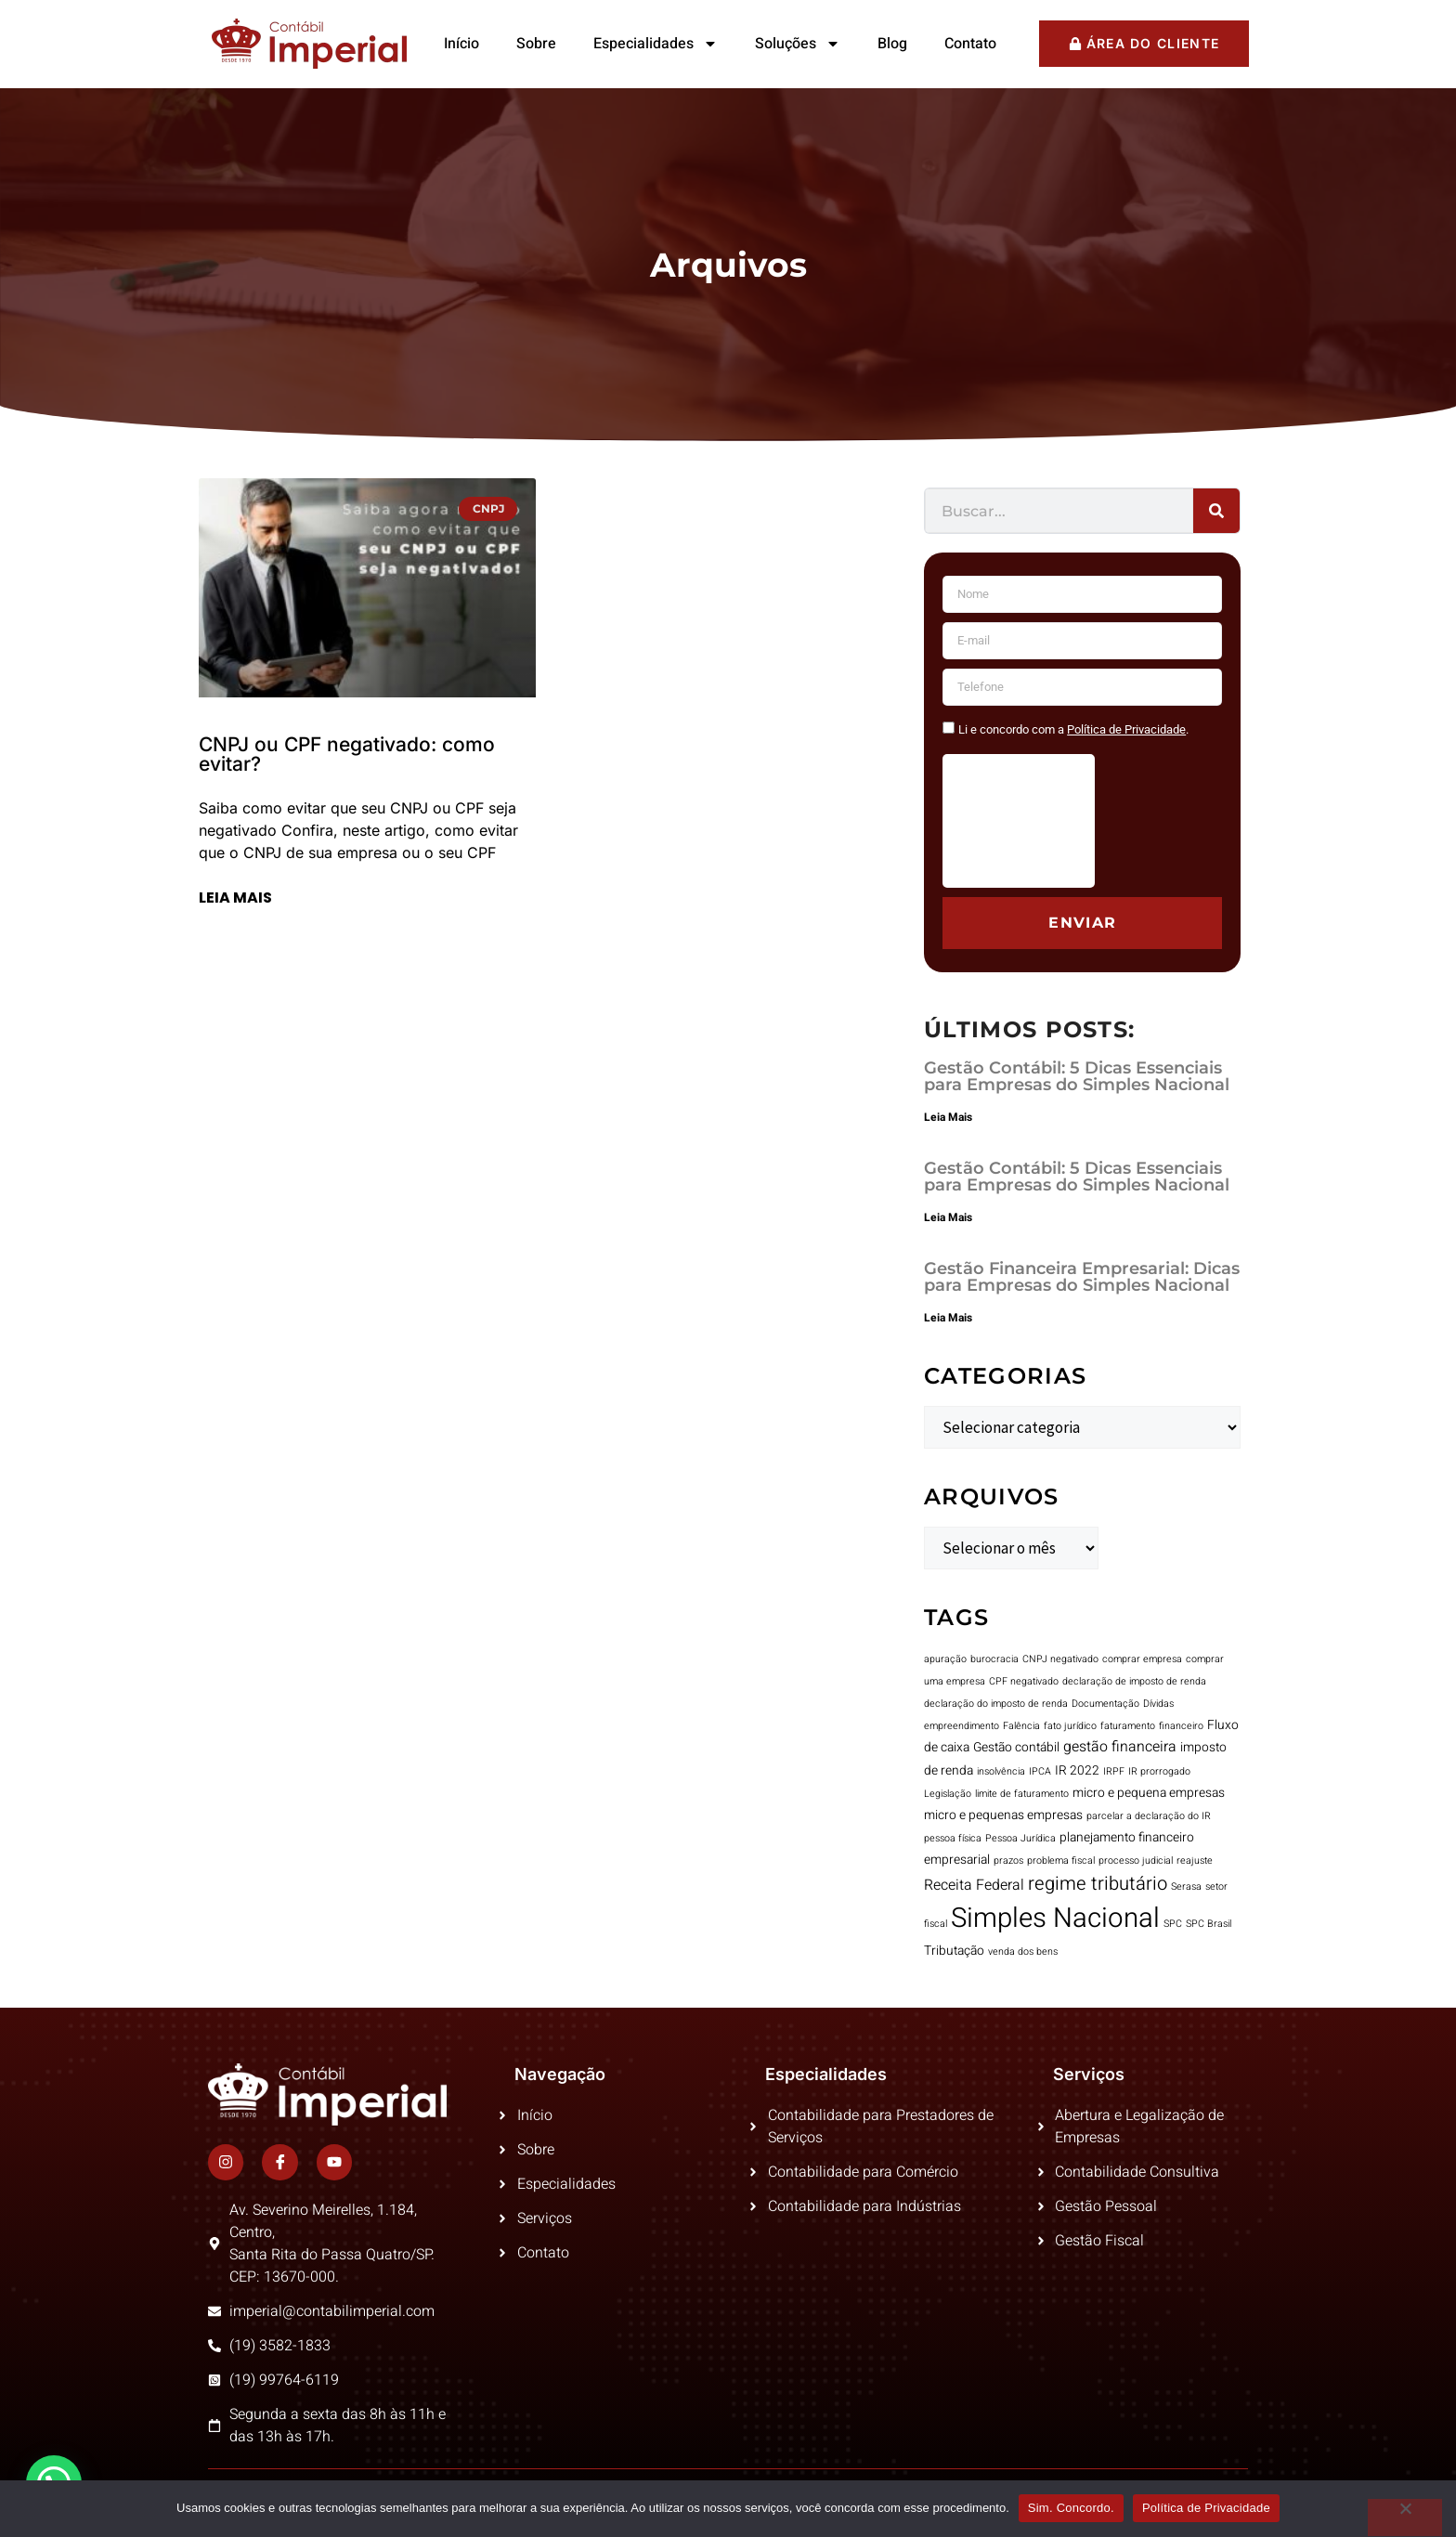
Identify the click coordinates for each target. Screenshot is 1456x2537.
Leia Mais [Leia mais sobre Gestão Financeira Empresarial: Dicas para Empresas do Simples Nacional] (948, 1317)
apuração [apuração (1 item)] (945, 1659)
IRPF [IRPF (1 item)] (1113, 1771)
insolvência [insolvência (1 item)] (1001, 1771)
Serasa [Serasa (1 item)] (1186, 1886)
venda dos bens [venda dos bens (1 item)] (1023, 1951)
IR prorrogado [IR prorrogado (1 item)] (1159, 1771)
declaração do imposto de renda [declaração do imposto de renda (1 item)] (996, 1704)
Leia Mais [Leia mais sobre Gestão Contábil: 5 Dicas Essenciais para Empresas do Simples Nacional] (948, 1117)
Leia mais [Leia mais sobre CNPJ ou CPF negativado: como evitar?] (235, 897)
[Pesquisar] (1216, 510)
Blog (892, 44)
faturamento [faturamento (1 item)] (1127, 1726)
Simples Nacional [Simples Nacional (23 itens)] (1055, 1918)
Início (461, 44)
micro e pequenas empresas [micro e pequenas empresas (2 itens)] (1003, 1815)
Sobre (536, 44)
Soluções (797, 43)
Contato (970, 44)
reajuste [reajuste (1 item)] (1194, 1860)
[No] (1405, 2517)
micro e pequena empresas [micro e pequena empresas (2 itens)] (1148, 1793)
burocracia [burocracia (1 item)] (994, 1659)
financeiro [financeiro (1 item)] (1181, 1726)
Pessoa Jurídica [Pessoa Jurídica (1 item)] (1020, 1838)
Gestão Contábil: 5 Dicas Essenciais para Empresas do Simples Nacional (1076, 1076)
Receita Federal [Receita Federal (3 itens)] (974, 1885)
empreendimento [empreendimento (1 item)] (961, 1726)
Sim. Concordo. (1071, 2508)
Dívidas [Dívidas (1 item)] (1158, 1704)
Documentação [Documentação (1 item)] (1105, 1704)
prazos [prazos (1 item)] (1008, 1860)
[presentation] (1018, 821)
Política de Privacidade (1206, 2508)
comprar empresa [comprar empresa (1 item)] (1142, 1659)
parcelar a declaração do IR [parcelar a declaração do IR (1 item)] (1148, 1816)
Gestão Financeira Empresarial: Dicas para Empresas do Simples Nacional (1082, 1276)
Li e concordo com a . (1073, 729)
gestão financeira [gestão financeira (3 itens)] (1119, 1747)
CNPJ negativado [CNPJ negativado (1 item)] (1060, 1659)
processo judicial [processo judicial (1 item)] (1135, 1860)
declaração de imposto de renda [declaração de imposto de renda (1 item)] (1134, 1681)
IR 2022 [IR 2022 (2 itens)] (1077, 1771)
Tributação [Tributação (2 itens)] (954, 1951)
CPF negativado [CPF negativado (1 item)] (1024, 1681)
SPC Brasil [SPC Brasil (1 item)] (1208, 1924)
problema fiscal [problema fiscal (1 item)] (1061, 1860)
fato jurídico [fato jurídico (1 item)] (1070, 1726)
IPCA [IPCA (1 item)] (1040, 1771)
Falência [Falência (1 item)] (1021, 1726)
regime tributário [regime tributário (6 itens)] (1097, 1883)
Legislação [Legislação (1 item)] (947, 1794)
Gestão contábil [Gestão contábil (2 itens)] (1016, 1747)
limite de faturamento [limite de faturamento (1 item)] (1022, 1794)
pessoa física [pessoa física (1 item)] (953, 1838)
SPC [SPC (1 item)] (1173, 1924)
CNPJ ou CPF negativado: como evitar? (347, 754)
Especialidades (655, 43)
